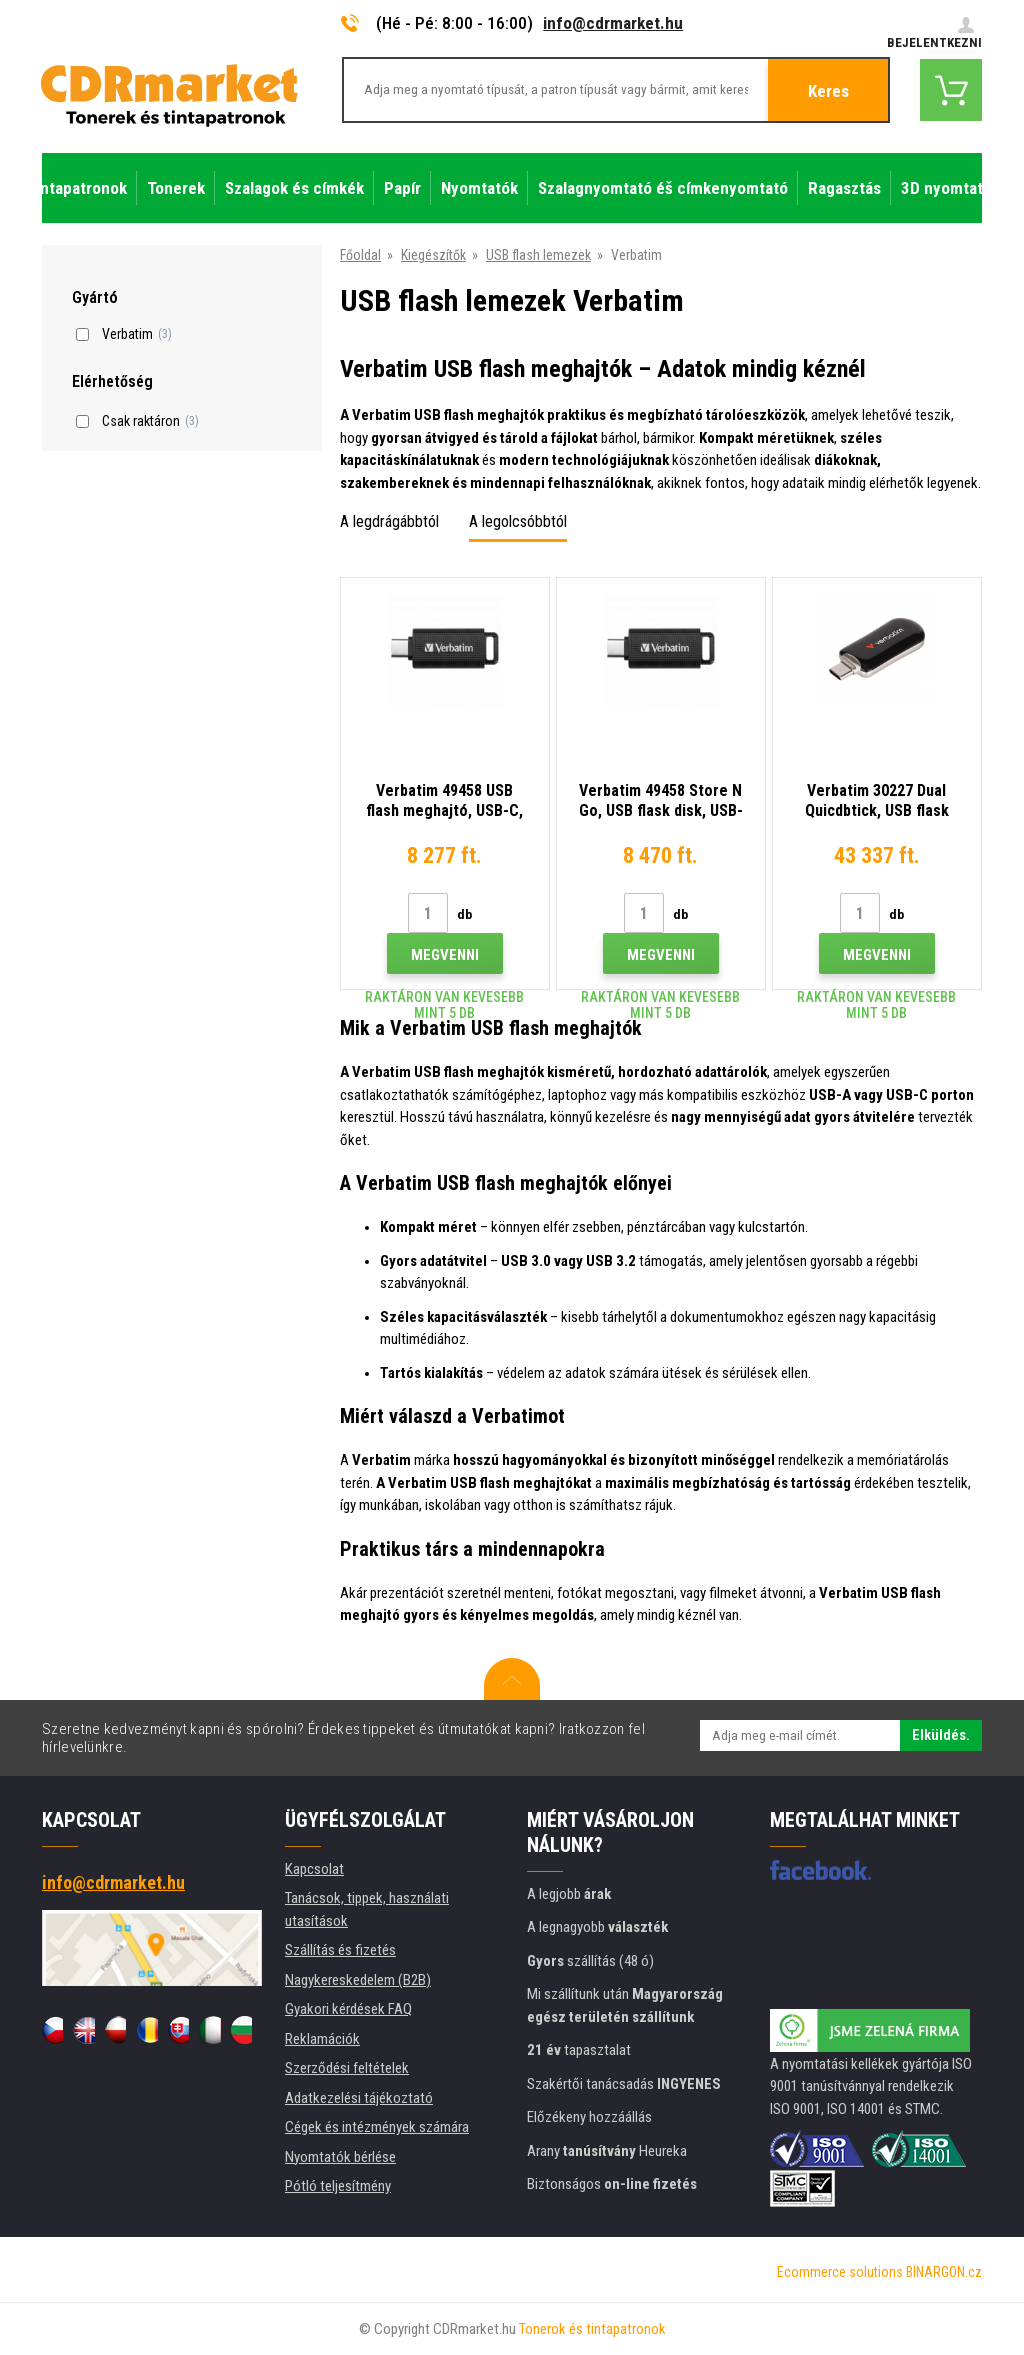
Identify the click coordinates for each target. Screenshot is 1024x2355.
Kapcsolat (314, 1869)
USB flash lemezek (538, 255)
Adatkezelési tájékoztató (359, 2098)
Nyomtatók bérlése (340, 2157)
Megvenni (445, 955)
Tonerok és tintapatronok (592, 2329)
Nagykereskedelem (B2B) (358, 1980)
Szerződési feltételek (347, 2068)
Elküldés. (941, 1735)
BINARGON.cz (944, 2272)
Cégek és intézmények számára (377, 2127)
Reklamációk (322, 2039)
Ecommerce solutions (840, 2272)
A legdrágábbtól (389, 521)
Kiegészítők (433, 255)
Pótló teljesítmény (338, 2186)
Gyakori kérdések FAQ (348, 2009)
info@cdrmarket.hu (613, 23)
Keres (828, 91)
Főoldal (360, 255)
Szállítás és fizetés (340, 1950)
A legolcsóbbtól (518, 521)
